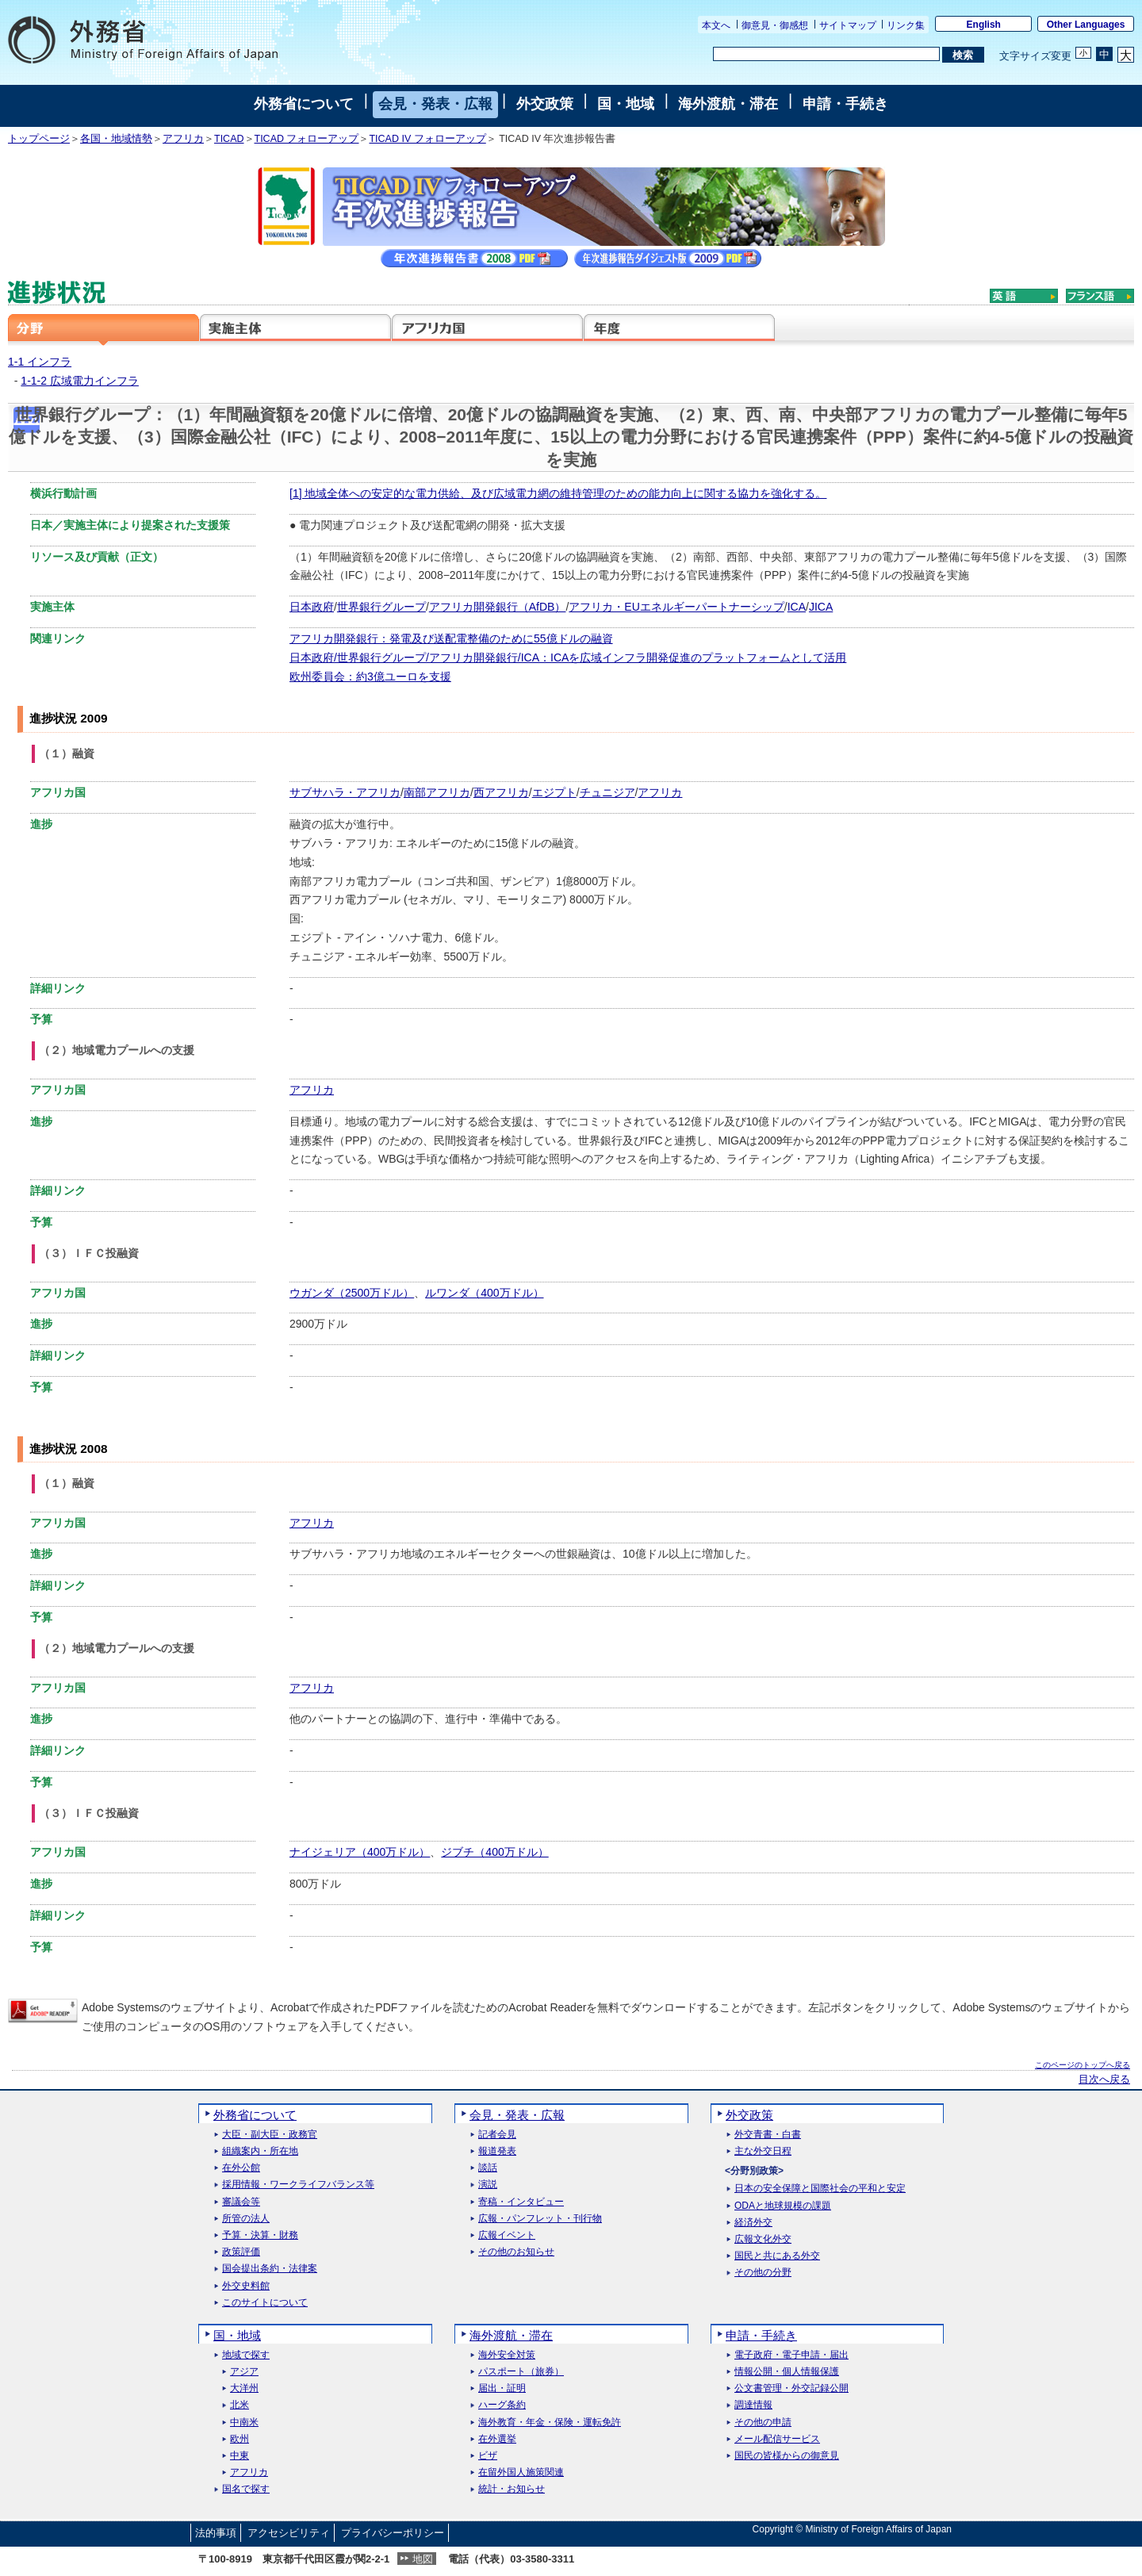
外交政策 (544, 104)
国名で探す (246, 2489)
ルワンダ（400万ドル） (484, 1292)
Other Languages (1086, 24)
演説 (487, 2184)
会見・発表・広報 (435, 104)
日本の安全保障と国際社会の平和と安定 (820, 2188)
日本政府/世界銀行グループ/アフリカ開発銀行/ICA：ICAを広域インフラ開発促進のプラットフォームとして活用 (567, 657)
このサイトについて (265, 2303)
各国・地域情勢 (116, 138)
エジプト (554, 792)
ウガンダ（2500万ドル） (351, 1292)
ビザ (487, 2456)
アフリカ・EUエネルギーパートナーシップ (676, 606)
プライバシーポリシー (392, 2533)
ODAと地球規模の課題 (782, 2206)
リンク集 (906, 25)
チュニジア (607, 792)
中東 (239, 2456)
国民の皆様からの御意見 (786, 2456)
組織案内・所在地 (260, 2151)
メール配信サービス (777, 2439)
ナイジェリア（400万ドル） (359, 1852)
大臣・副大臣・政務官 (269, 2134)
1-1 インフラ (39, 361)
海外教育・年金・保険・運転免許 (549, 2422)
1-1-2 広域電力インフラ (80, 380)
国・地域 (625, 104)
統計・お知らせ (511, 2489)
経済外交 (753, 2223)
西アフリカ (501, 792)
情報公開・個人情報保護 (786, 2372)
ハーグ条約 (502, 2405)
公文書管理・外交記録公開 (791, 2388)
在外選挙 (497, 2439)
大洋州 (244, 2388)
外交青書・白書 (767, 2134)
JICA (821, 606)
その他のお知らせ (516, 2252)
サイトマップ (847, 25)
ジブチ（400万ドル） (494, 1852)
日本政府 (311, 606)
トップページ (39, 138)
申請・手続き (845, 104)
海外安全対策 (506, 2355)
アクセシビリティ (288, 2533)
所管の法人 (246, 2219)
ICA (797, 606)
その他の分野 (762, 2272)
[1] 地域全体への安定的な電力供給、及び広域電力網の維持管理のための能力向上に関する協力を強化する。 (557, 493)
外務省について (304, 104)
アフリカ (183, 138)
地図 (422, 2559)
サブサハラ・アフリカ (344, 792)
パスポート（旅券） (521, 2372)
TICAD (229, 138)
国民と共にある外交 (777, 2256)
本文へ (716, 25)
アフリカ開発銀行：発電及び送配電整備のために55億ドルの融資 (451, 638)
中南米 (244, 2422)
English (984, 24)
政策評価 (241, 2252)
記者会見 (497, 2134)
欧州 (239, 2439)
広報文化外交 (762, 2239)
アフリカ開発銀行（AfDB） (497, 606)
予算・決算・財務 (260, 2235)
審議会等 (241, 2202)
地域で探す (246, 2355)
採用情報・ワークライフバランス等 (298, 2184)
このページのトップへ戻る (1082, 2064)
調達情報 (753, 2405)
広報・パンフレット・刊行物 (540, 2219)
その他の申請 (762, 2422)
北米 (239, 2405)
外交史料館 (246, 2286)
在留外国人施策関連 (521, 2472)
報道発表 (497, 2151)
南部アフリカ (437, 792)
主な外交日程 (762, 2151)
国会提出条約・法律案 (269, 2269)
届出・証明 (502, 2388)
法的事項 (215, 2533)
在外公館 (241, 2168)
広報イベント (506, 2235)
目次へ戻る (1104, 2079)
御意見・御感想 (775, 25)
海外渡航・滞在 (728, 104)
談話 (487, 2168)
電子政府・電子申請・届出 (791, 2355)
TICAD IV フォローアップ (427, 138)
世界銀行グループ (381, 606)
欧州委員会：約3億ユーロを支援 (370, 676)
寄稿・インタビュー (521, 2202)
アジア (244, 2372)
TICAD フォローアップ (307, 138)
